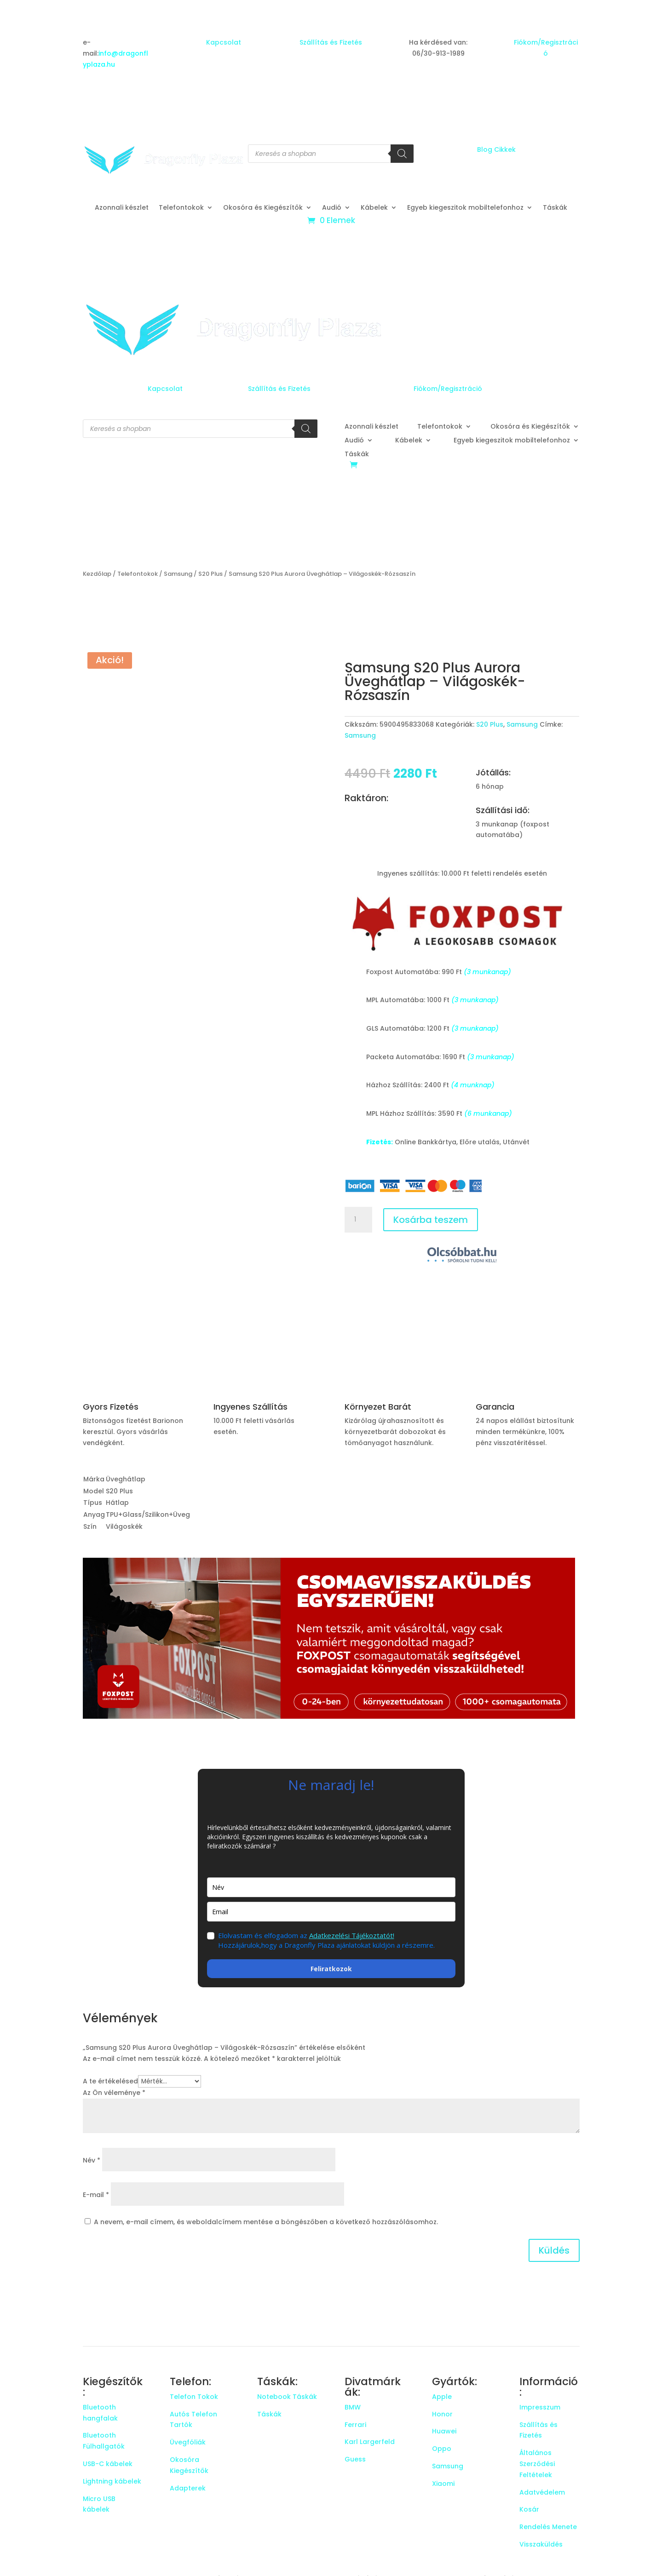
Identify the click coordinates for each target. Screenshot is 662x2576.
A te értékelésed (110, 2081)
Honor (442, 2414)
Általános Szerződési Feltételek (537, 2463)
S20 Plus (210, 573)
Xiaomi (443, 2483)
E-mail (96, 2194)
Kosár (529, 2509)
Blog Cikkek (496, 149)
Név (91, 2160)
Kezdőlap (97, 573)
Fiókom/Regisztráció (448, 388)
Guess (355, 2459)
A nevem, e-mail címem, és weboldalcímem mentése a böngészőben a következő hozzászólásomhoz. (266, 2221)
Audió (331, 208)
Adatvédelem (542, 2492)
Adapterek (188, 2488)
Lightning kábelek (112, 2481)
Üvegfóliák (188, 2442)
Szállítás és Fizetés (330, 42)
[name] (331, 1887)
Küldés (554, 2250)
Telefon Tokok (194, 2396)
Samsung (178, 573)
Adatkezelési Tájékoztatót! (351, 1935)
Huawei (444, 2431)
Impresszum (539, 2407)
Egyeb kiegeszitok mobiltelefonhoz (465, 208)
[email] (331, 1912)
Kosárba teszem (430, 1219)
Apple (442, 2396)
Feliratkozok (331, 1968)
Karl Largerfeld (370, 2441)
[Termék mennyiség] (358, 1220)
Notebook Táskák (287, 2396)
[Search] (402, 153)
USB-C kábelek (107, 2463)
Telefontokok (181, 208)
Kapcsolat (223, 42)
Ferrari (355, 2424)
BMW (353, 2407)
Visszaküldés (541, 2544)
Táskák (555, 208)
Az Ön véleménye (114, 2092)
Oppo (441, 2448)
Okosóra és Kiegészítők (263, 208)
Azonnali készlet (122, 208)
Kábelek (374, 208)
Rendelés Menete (548, 2526)
